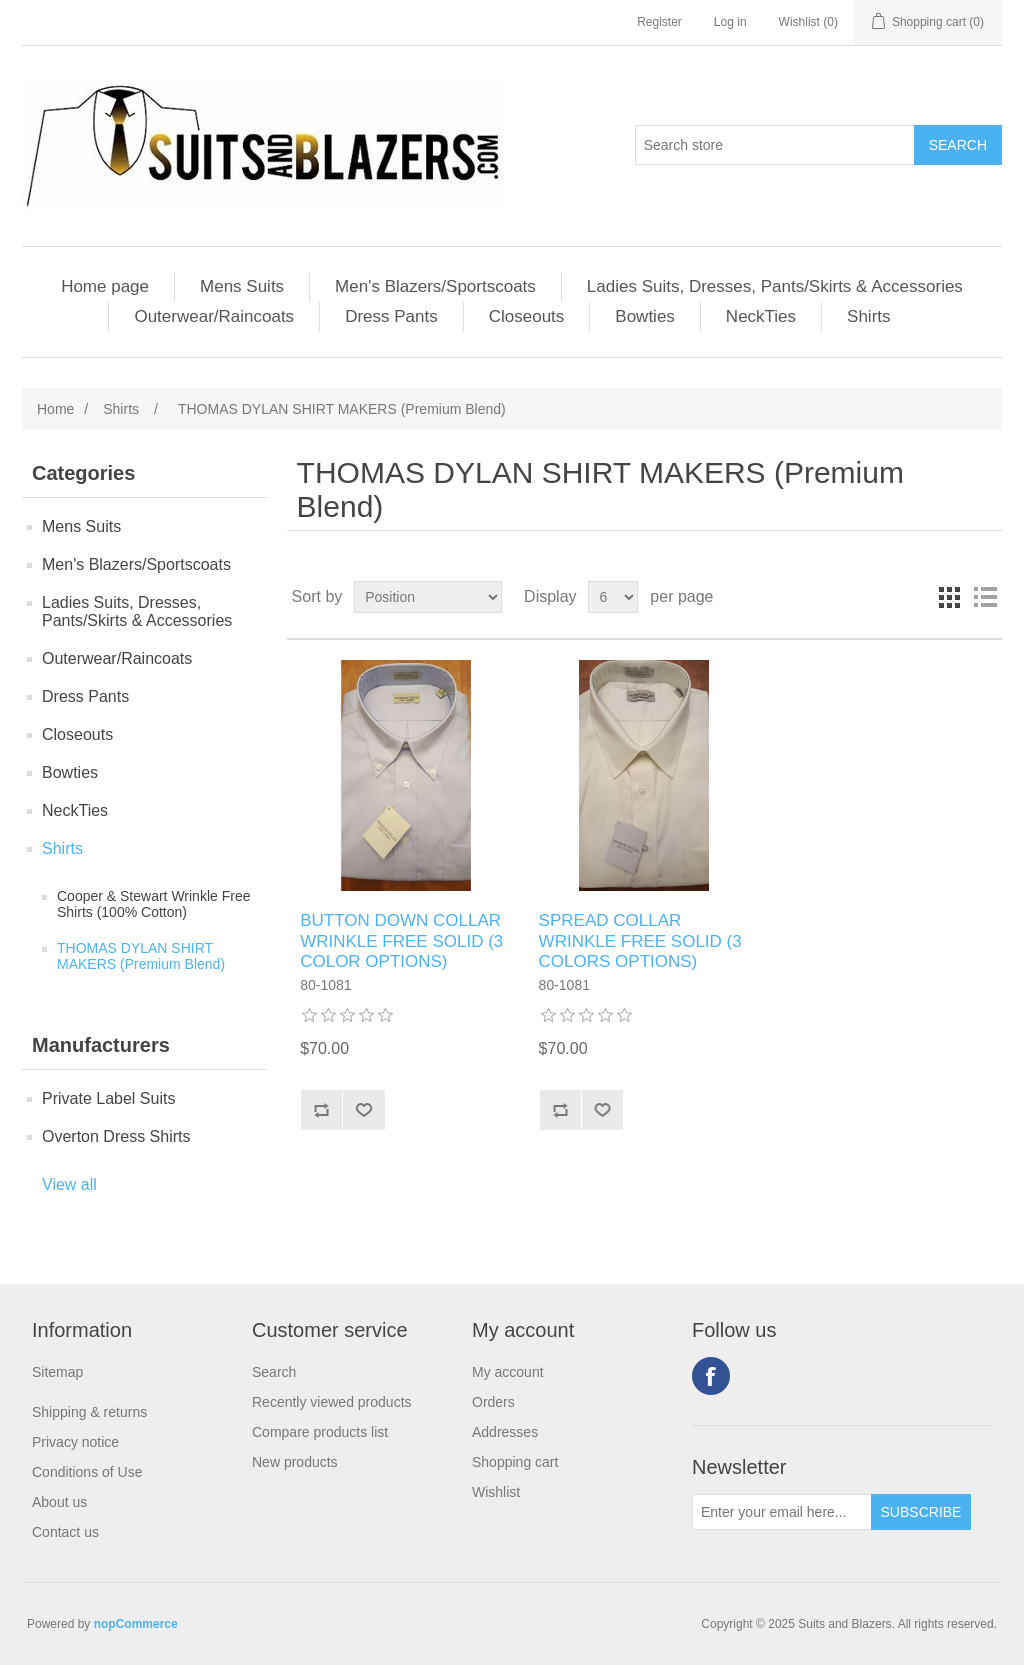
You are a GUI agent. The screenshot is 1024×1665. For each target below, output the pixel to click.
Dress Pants (391, 316)
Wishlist (496, 1492)
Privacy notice (75, 1442)
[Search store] (775, 145)
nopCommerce (136, 1624)
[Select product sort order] (428, 597)
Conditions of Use (87, 1472)
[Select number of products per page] (613, 597)
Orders (493, 1402)
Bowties (645, 316)
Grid (949, 597)
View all (69, 1184)
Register (659, 22)
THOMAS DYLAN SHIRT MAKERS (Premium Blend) (141, 956)
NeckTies (761, 316)
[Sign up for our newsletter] (782, 1512)
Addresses (505, 1432)
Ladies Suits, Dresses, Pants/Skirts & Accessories (775, 286)
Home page (105, 286)
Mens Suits (242, 286)
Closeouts (527, 316)
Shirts (868, 316)
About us (59, 1502)
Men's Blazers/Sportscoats (435, 286)
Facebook (711, 1376)
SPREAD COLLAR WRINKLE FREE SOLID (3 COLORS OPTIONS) (640, 941)
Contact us (65, 1532)
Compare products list (320, 1432)
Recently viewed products (332, 1402)
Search (274, 1372)
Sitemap (57, 1372)
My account (508, 1372)
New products (295, 1462)
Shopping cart (515, 1462)
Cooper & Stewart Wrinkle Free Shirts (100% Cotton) (153, 904)
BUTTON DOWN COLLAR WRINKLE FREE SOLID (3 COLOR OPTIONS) (401, 941)
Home (55, 409)
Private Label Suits (108, 1098)
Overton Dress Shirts (116, 1136)
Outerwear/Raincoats (214, 316)
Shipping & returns (89, 1412)
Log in (730, 22)
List (985, 597)
